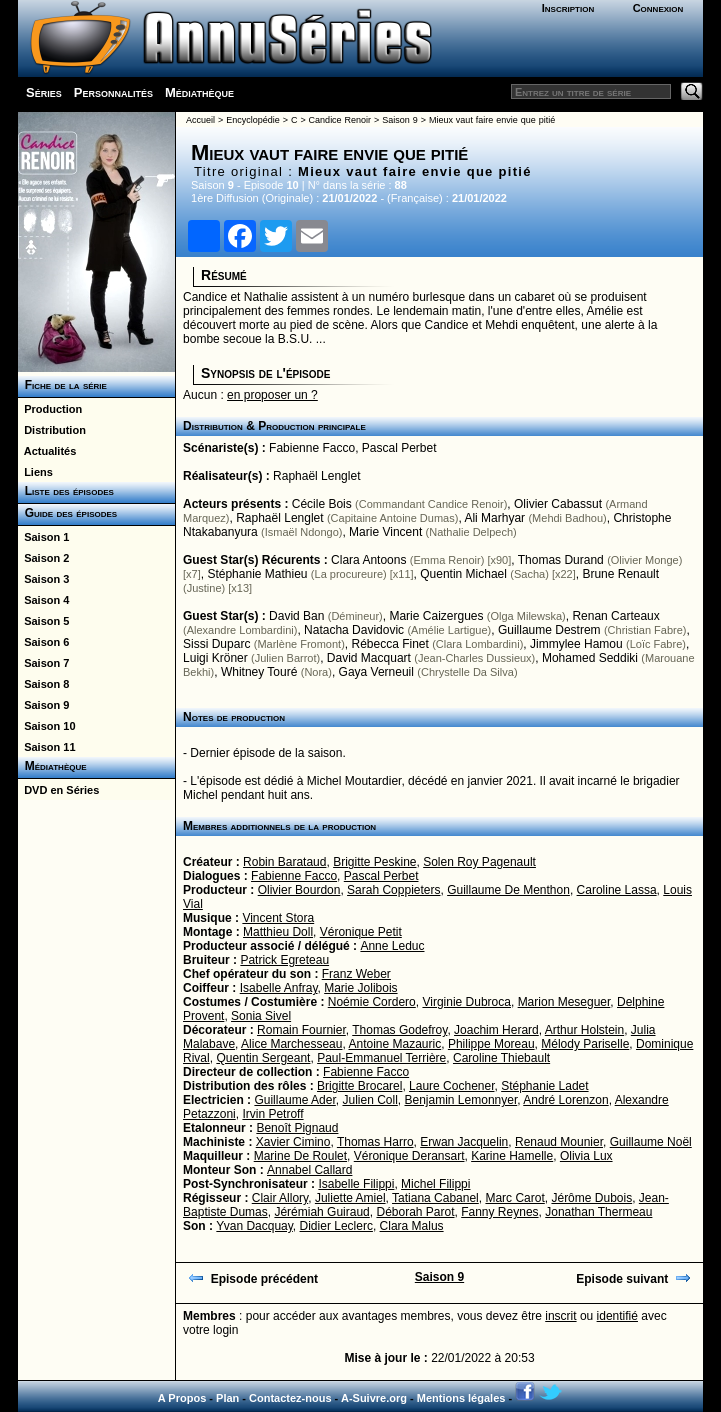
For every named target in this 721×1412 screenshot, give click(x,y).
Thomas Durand (561, 560)
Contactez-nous (290, 1398)
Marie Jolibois (360, 988)
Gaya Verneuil (376, 672)
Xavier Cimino (293, 1142)
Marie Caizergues (436, 616)
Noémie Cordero (372, 1002)
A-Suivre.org (374, 1398)
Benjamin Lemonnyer (461, 1100)
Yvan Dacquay (254, 1226)
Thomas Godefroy (399, 1030)
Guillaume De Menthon (508, 890)
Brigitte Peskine (374, 862)
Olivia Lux (586, 1156)
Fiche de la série (62, 385)
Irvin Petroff (272, 1114)
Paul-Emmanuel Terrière (381, 1058)
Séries (44, 92)
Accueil (200, 120)
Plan (227, 1398)
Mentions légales (461, 1398)
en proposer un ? (272, 395)
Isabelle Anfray (279, 988)
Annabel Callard (309, 1170)
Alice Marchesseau (291, 1044)
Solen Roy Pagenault (479, 862)
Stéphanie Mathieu (257, 574)
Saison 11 (46, 747)
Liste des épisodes (66, 491)
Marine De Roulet (300, 1156)
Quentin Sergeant (263, 1058)
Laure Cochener (451, 1086)
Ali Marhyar (494, 518)
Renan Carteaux (615, 616)
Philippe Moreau (491, 1044)
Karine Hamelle (512, 1156)
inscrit (560, 1316)
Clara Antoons (368, 560)
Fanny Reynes (499, 1212)
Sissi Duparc (216, 644)
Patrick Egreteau (284, 960)
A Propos (182, 1398)
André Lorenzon (565, 1100)
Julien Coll (369, 1100)
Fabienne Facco (312, 448)
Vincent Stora (278, 918)
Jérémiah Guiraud (321, 1212)
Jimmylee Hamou (576, 644)
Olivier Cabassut (558, 504)
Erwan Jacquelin (464, 1142)
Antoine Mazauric (394, 1044)
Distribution (52, 430)
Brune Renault (620, 574)
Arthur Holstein (584, 1030)
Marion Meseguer (564, 1002)
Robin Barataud (284, 862)
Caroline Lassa (617, 890)
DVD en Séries (58, 790)
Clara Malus (412, 1226)
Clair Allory (280, 1198)
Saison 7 (43, 663)
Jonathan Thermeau (598, 1212)
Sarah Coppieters (393, 890)
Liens (35, 472)
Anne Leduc (392, 946)
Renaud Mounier (559, 1142)
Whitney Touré (259, 672)
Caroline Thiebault (501, 1058)
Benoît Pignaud (297, 1128)
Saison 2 (43, 558)
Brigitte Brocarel (359, 1086)
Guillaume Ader (294, 1100)
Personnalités (113, 92)
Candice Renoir (340, 120)
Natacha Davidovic (354, 630)
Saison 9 (43, 705)
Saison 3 (43, 579)
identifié (617, 1316)
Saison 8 (43, 684)
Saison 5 (43, 621)
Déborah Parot (415, 1212)
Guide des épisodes (67, 513)
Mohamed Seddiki (590, 658)
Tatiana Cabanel (435, 1198)
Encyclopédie (253, 120)
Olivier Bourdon (299, 890)
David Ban (296, 616)
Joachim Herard (496, 1030)
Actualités (47, 451)
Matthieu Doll (278, 932)
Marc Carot (514, 1198)
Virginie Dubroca (466, 1002)
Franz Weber (356, 974)
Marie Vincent (385, 532)
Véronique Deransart (409, 1156)
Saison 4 (43, 600)
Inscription (568, 8)
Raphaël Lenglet (316, 476)
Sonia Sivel (261, 1016)
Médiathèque (199, 92)
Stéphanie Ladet (544, 1086)
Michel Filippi (435, 1184)
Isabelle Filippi (356, 1184)
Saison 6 (43, 642)
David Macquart (369, 658)
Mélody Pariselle (585, 1044)
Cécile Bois (322, 504)
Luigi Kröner (215, 658)
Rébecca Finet (389, 644)
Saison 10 (46, 726)
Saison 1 (43, 537)
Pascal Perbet (399, 448)
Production (50, 409)
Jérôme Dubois (591, 1198)
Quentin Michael (463, 574)
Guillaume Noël (651, 1142)
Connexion (658, 8)
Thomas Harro (375, 1142)
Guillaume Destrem (549, 630)
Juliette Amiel (350, 1198)
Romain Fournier (301, 1030)
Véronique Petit (361, 932)
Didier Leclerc (336, 1226)
